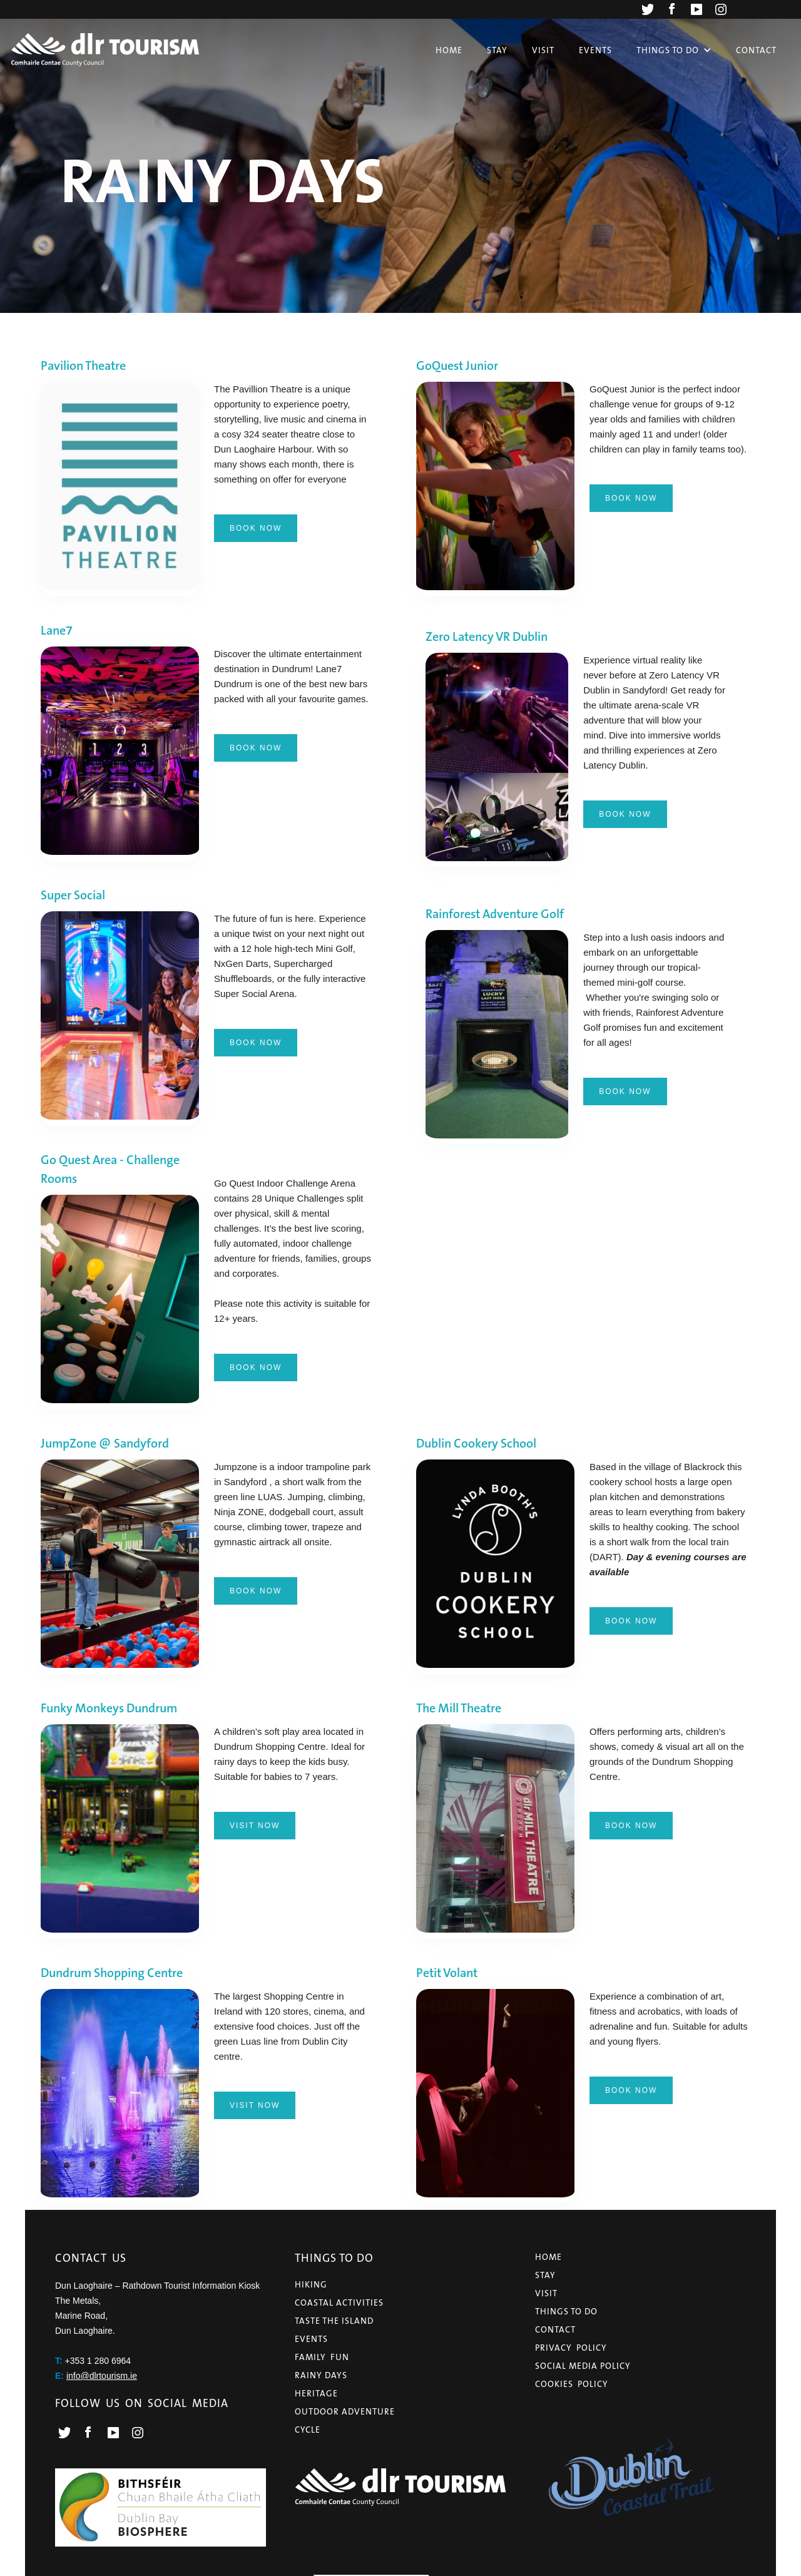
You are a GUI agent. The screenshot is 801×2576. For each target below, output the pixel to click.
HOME (548, 2257)
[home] (105, 49)
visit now (255, 1825)
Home (449, 50)
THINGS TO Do (566, 2311)
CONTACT (555, 2329)
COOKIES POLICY (571, 2384)
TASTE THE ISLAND (334, 2320)
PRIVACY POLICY (571, 2347)
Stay (497, 50)
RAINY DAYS (321, 2375)
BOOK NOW (256, 528)
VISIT (546, 2293)
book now (631, 498)
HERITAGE (316, 2393)
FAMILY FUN (322, 2357)
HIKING (311, 2284)
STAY (545, 2275)
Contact (756, 50)
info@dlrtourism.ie (101, 2376)
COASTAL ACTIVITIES (339, 2302)
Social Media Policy (583, 2365)
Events (595, 50)
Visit (543, 50)
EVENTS (311, 2339)
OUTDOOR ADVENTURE (345, 2411)
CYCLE (307, 2429)
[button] (674, 50)
